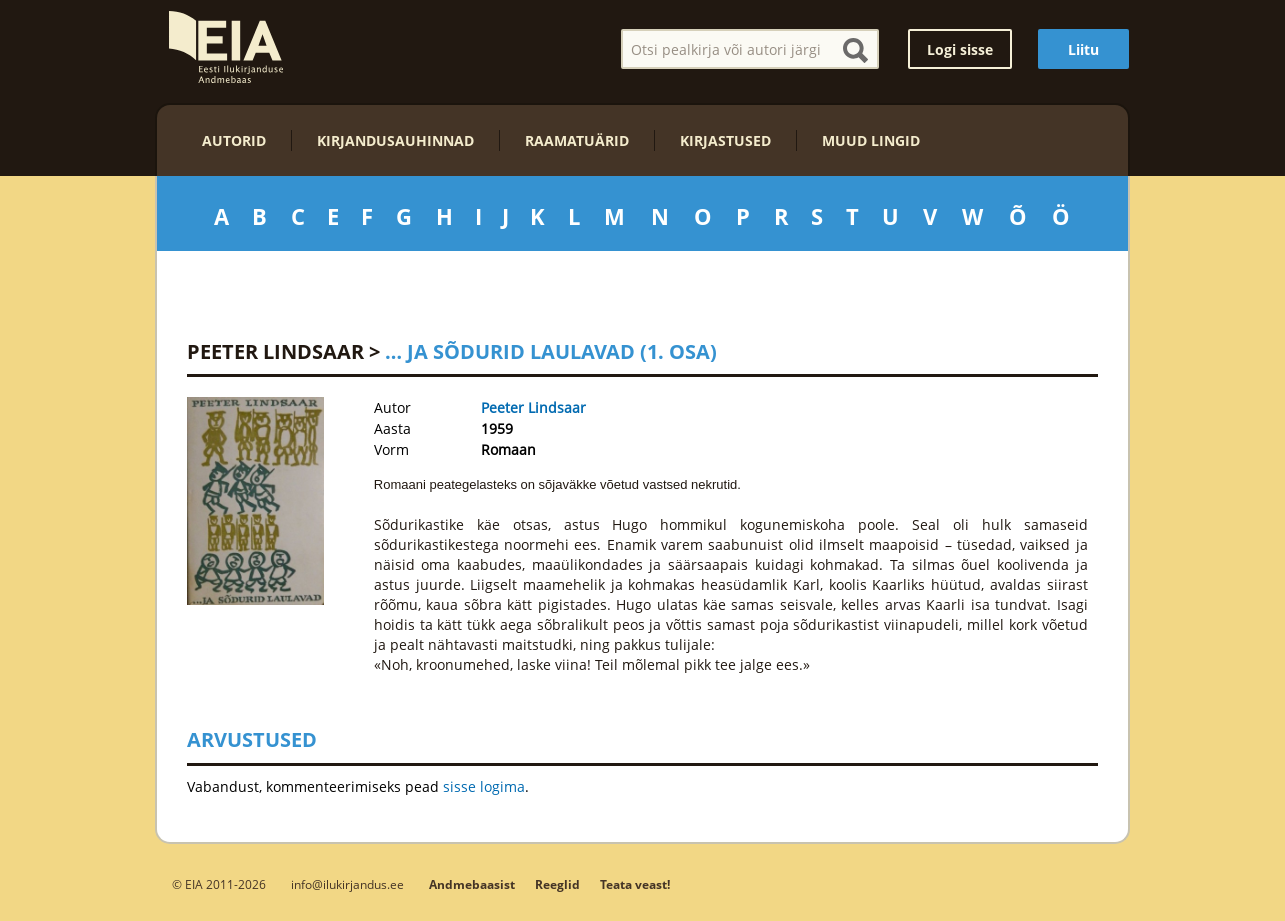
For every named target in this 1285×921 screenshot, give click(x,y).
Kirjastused (725, 140)
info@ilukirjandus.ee (347, 884)
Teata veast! (635, 884)
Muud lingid (871, 140)
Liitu (1083, 49)
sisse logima (484, 786)
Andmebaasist (472, 884)
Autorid (234, 140)
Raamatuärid (577, 140)
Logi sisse (960, 49)
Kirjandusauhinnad (395, 140)
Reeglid (557, 884)
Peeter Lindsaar (275, 351)
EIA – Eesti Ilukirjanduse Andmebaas (226, 47)
